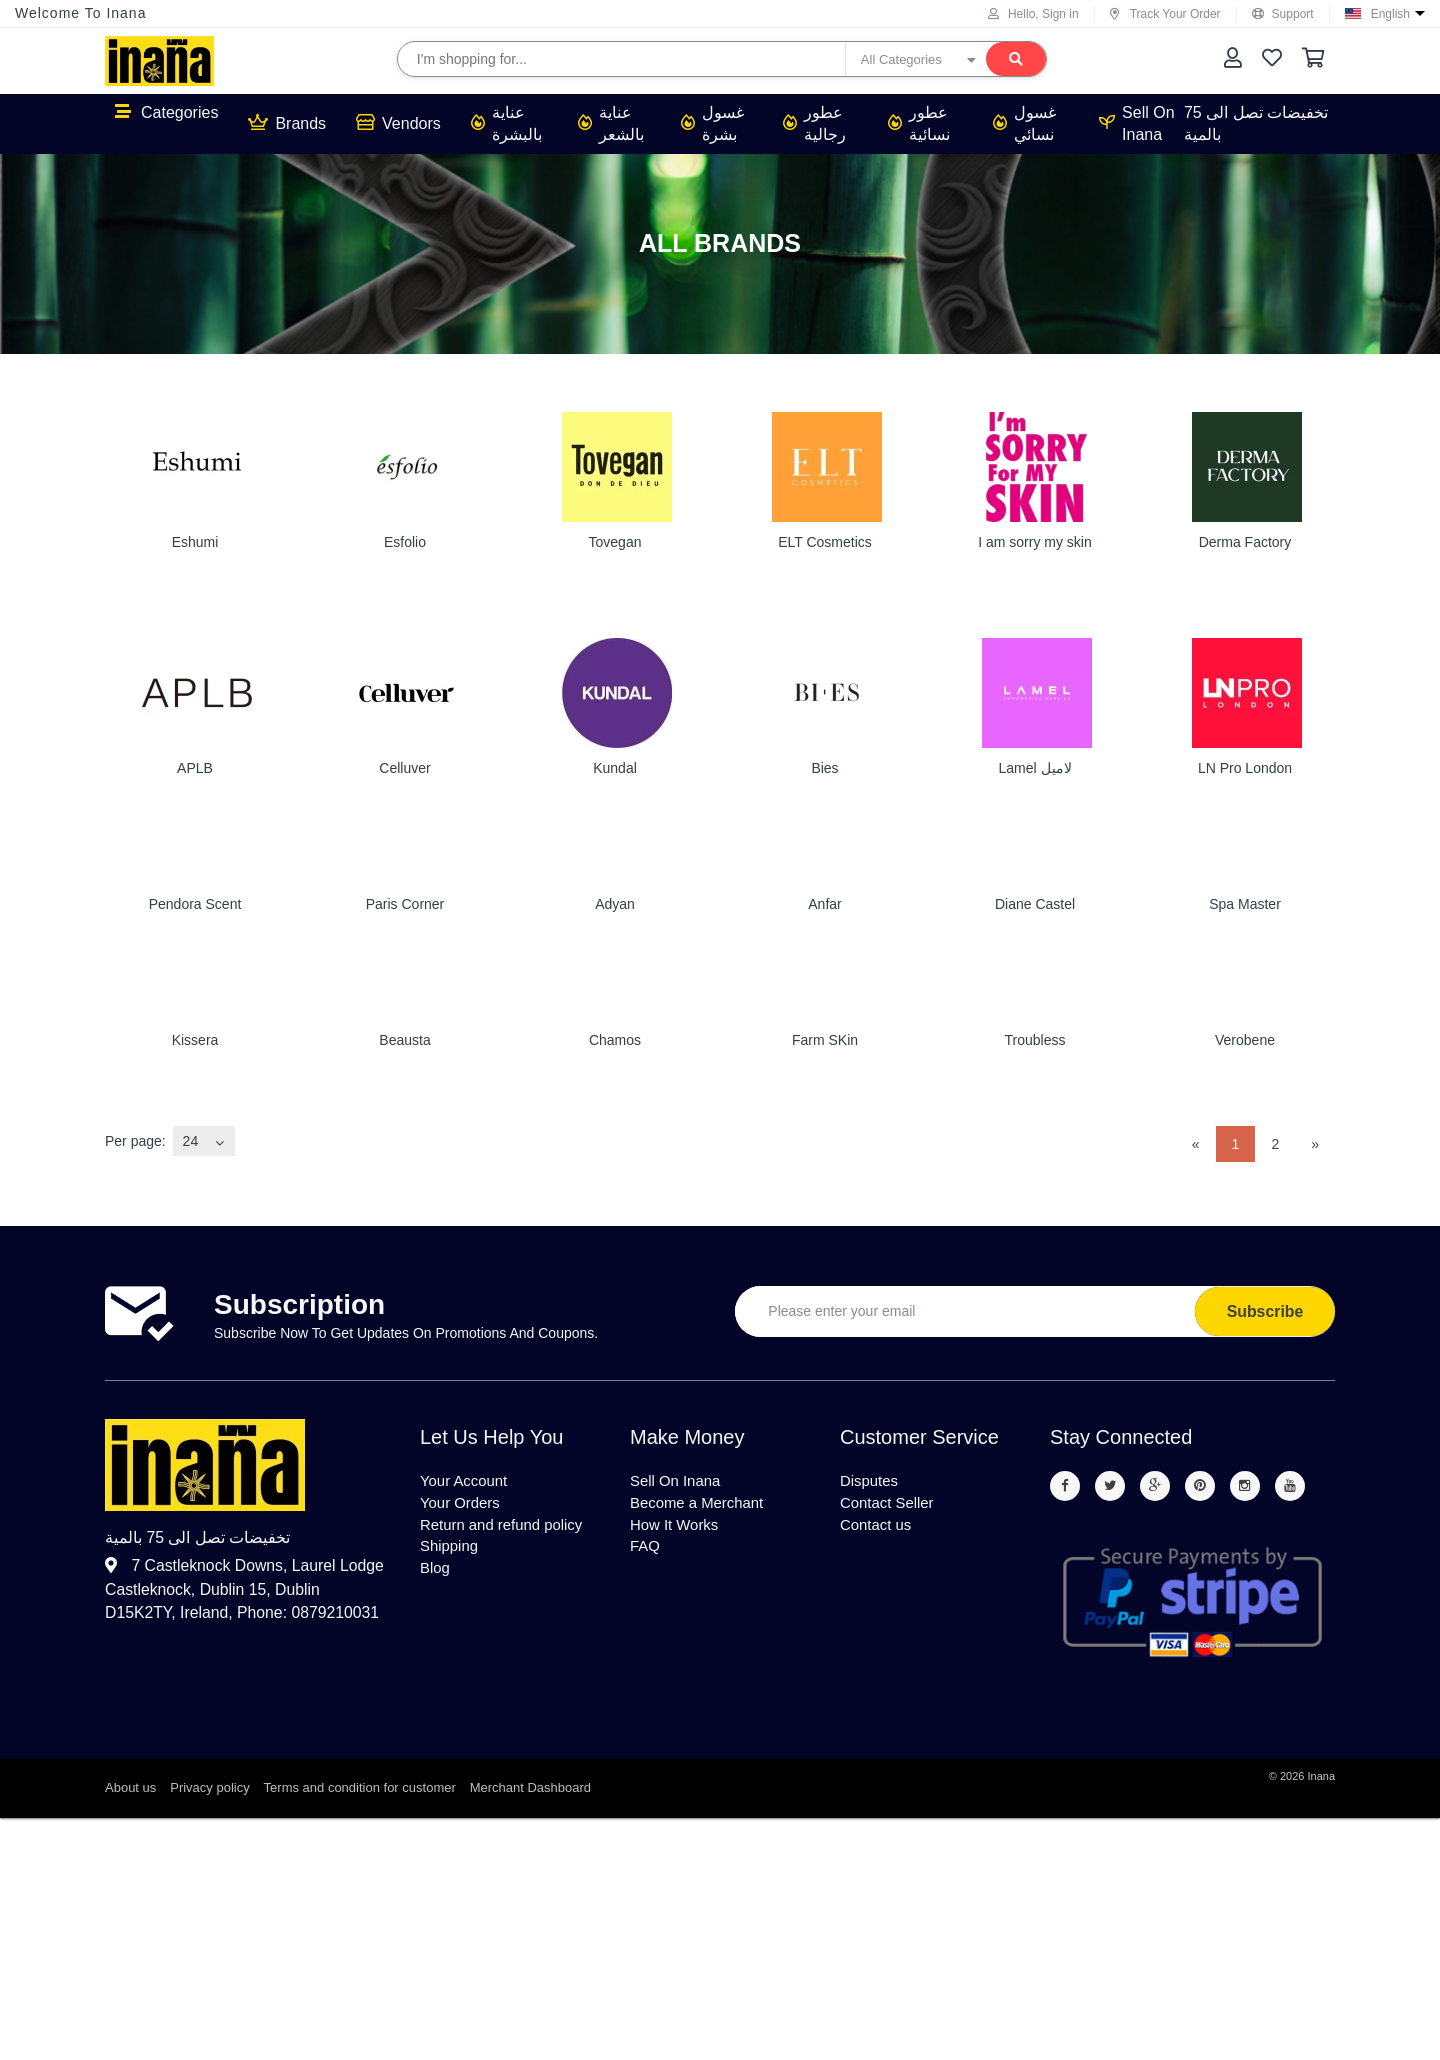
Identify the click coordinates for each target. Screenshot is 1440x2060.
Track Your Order (1165, 14)
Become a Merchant (701, 1506)
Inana (1321, 1778)
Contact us (878, 1530)
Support (1283, 14)
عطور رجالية (814, 123)
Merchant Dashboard (530, 1789)
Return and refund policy (507, 1530)
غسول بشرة (712, 123)
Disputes (871, 1482)
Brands (287, 123)
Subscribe (1264, 1311)
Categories (166, 112)
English (1390, 14)
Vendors (398, 123)
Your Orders (463, 1506)
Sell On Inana (1136, 123)
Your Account (467, 1482)
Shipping (451, 1554)
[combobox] (204, 1141)
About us (130, 1789)
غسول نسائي (1024, 123)
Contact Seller (890, 1506)
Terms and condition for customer (360, 1789)
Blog (436, 1578)
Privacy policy (209, 1789)
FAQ (646, 1554)
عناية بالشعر (611, 123)
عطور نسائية (919, 123)
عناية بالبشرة (506, 123)
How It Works (677, 1530)
